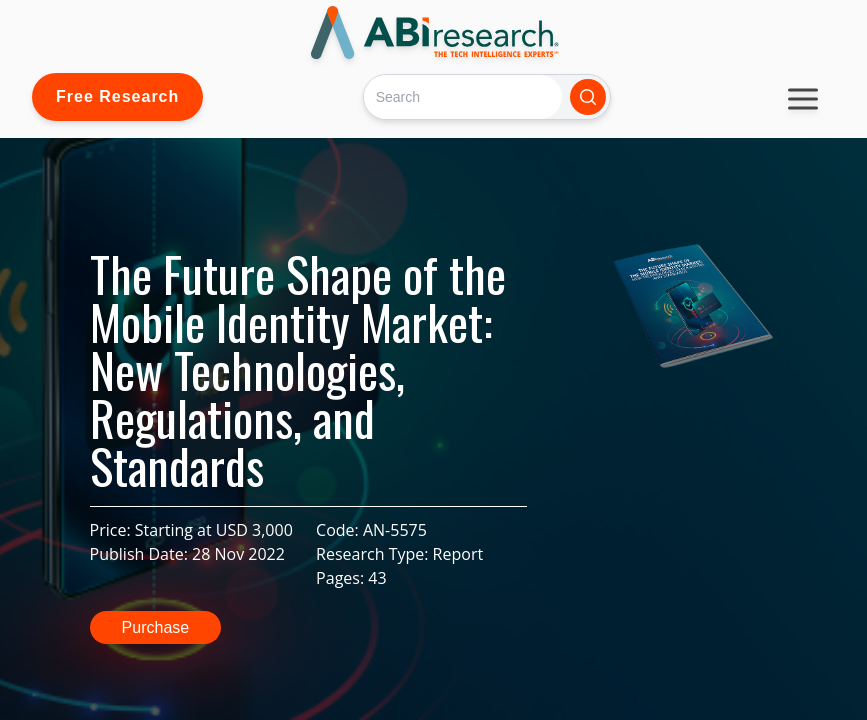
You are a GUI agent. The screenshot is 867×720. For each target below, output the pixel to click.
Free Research (117, 96)
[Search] (462, 96)
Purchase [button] (156, 627)
